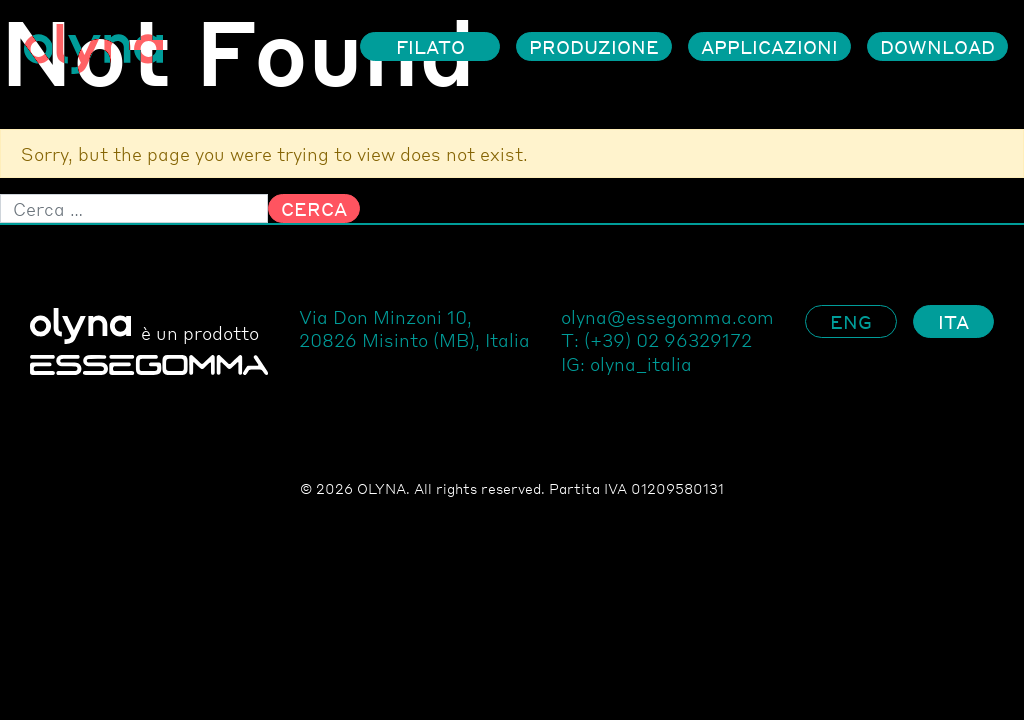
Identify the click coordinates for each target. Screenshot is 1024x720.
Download (937, 46)
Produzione (594, 46)
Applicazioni (769, 46)
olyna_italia (641, 363)
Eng (851, 321)
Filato (430, 46)
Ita (953, 321)
